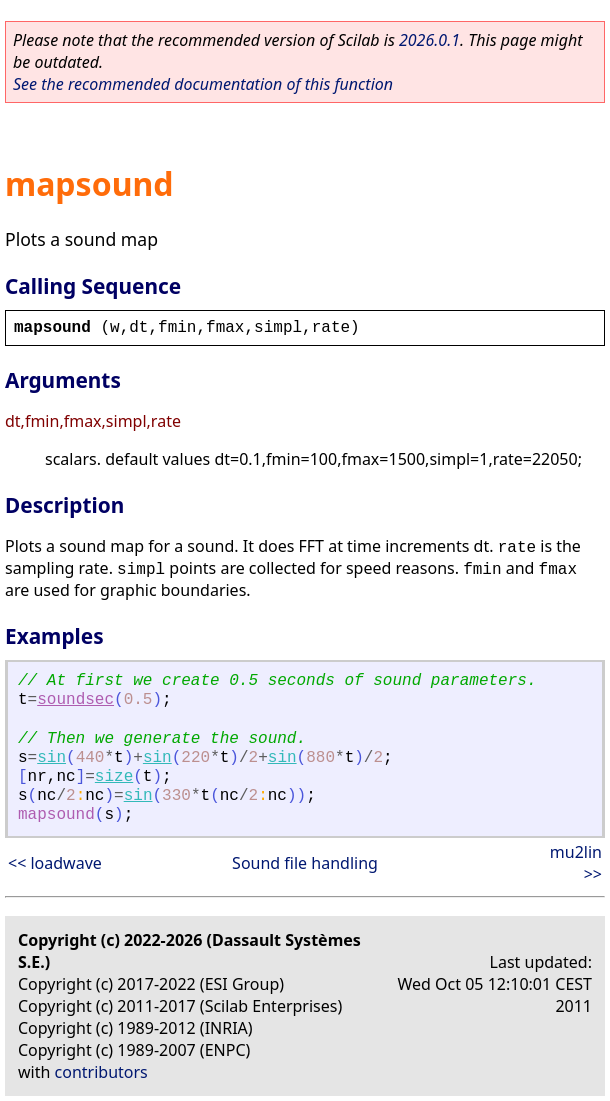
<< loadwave (55, 863)
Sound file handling (305, 863)
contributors (101, 1072)
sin (51, 758)
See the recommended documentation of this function (203, 84)
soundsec (75, 700)
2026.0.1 (429, 40)
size (114, 777)
